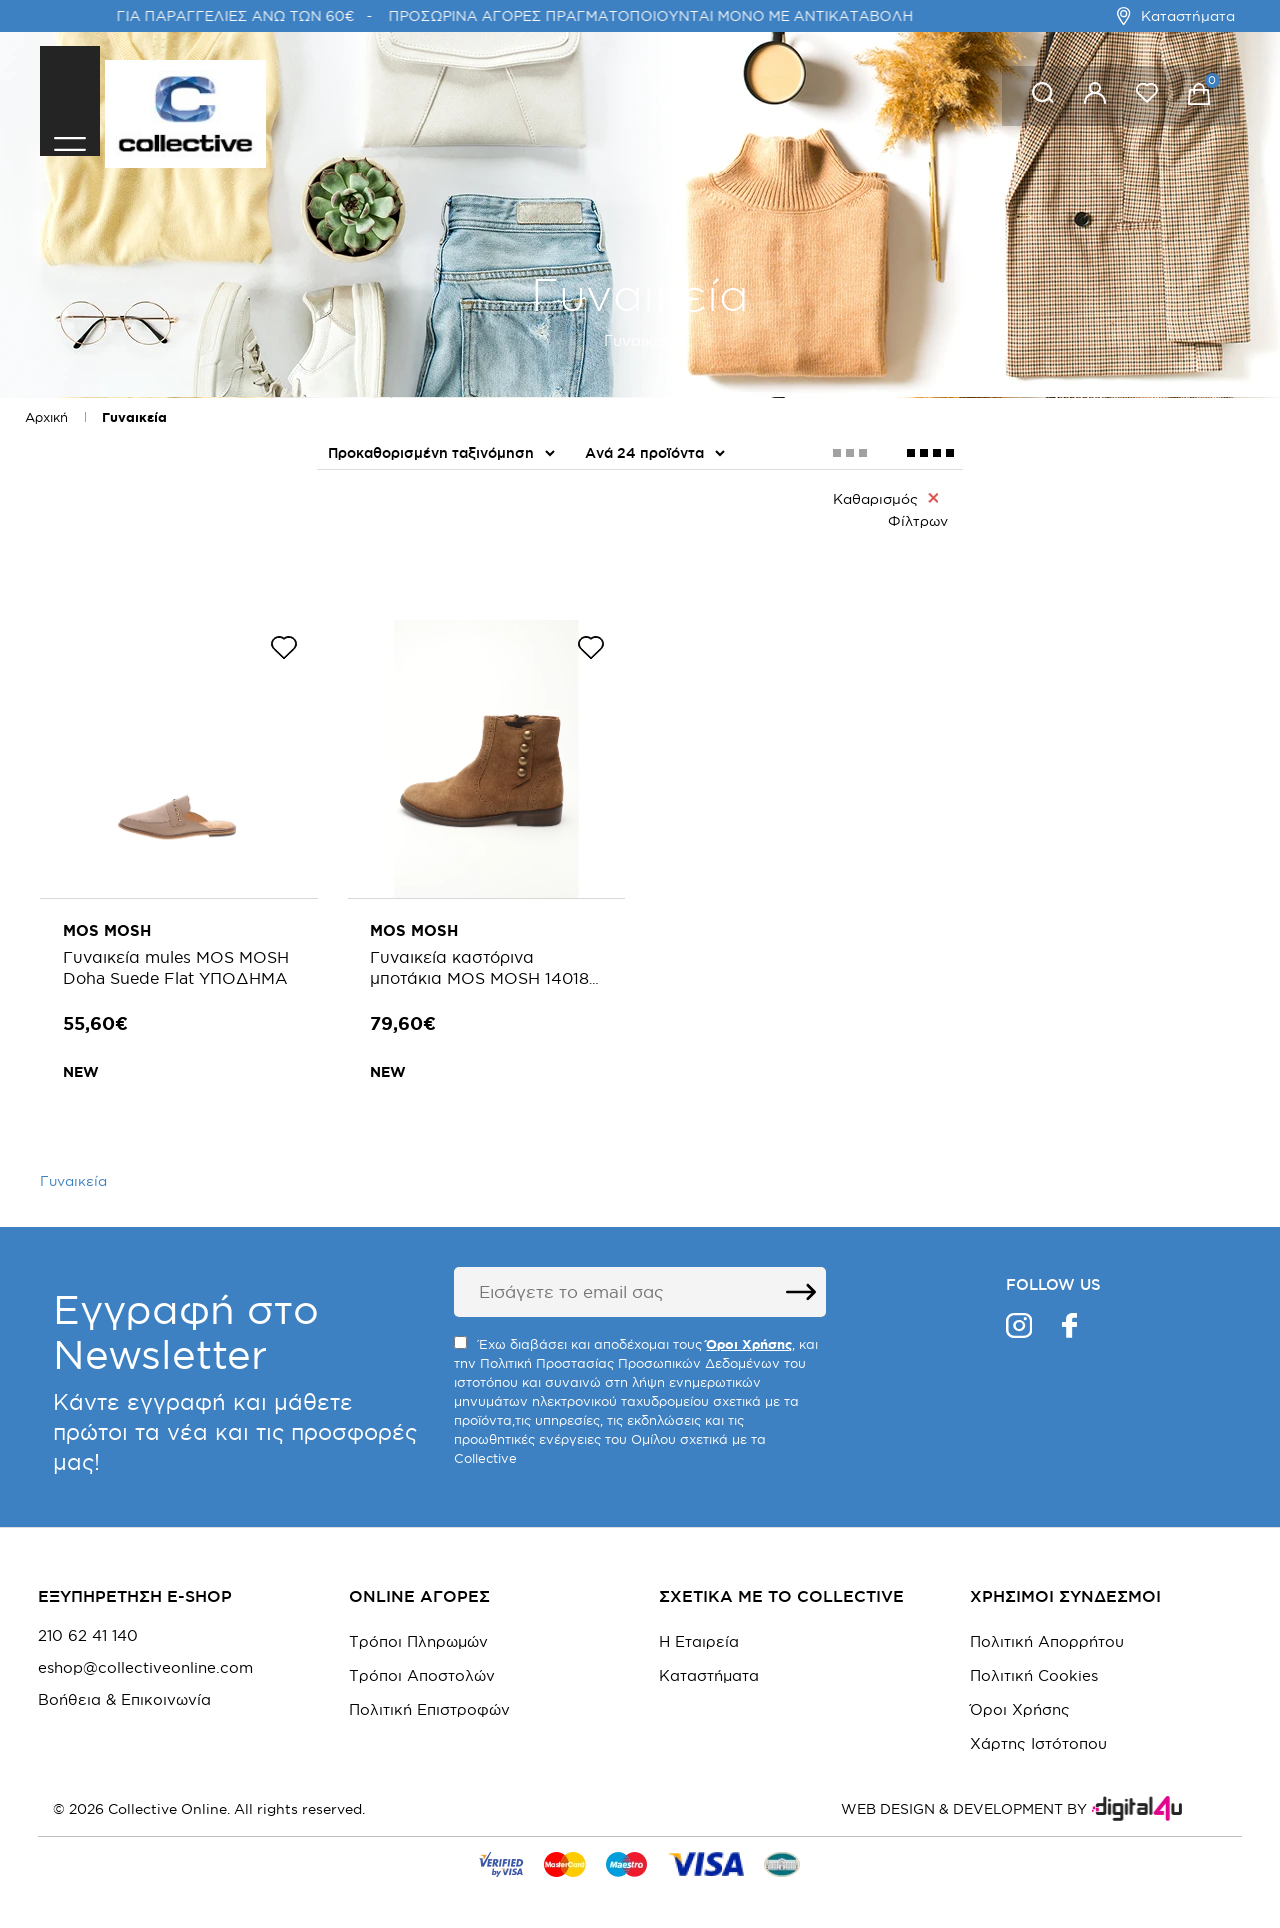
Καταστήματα (1175, 16)
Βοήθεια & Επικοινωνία (124, 1691)
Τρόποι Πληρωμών (418, 1632)
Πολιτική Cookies (1034, 1666)
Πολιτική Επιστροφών (429, 1700)
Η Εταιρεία (699, 1632)
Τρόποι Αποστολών (422, 1666)
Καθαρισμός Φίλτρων (890, 509)
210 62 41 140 (88, 1627)
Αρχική (46, 417)
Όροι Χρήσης (1020, 1700)
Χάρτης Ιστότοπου (1038, 1734)
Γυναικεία (134, 417)
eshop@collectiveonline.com (145, 1659)
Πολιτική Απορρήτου (1047, 1632)
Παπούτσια (371, 553)
